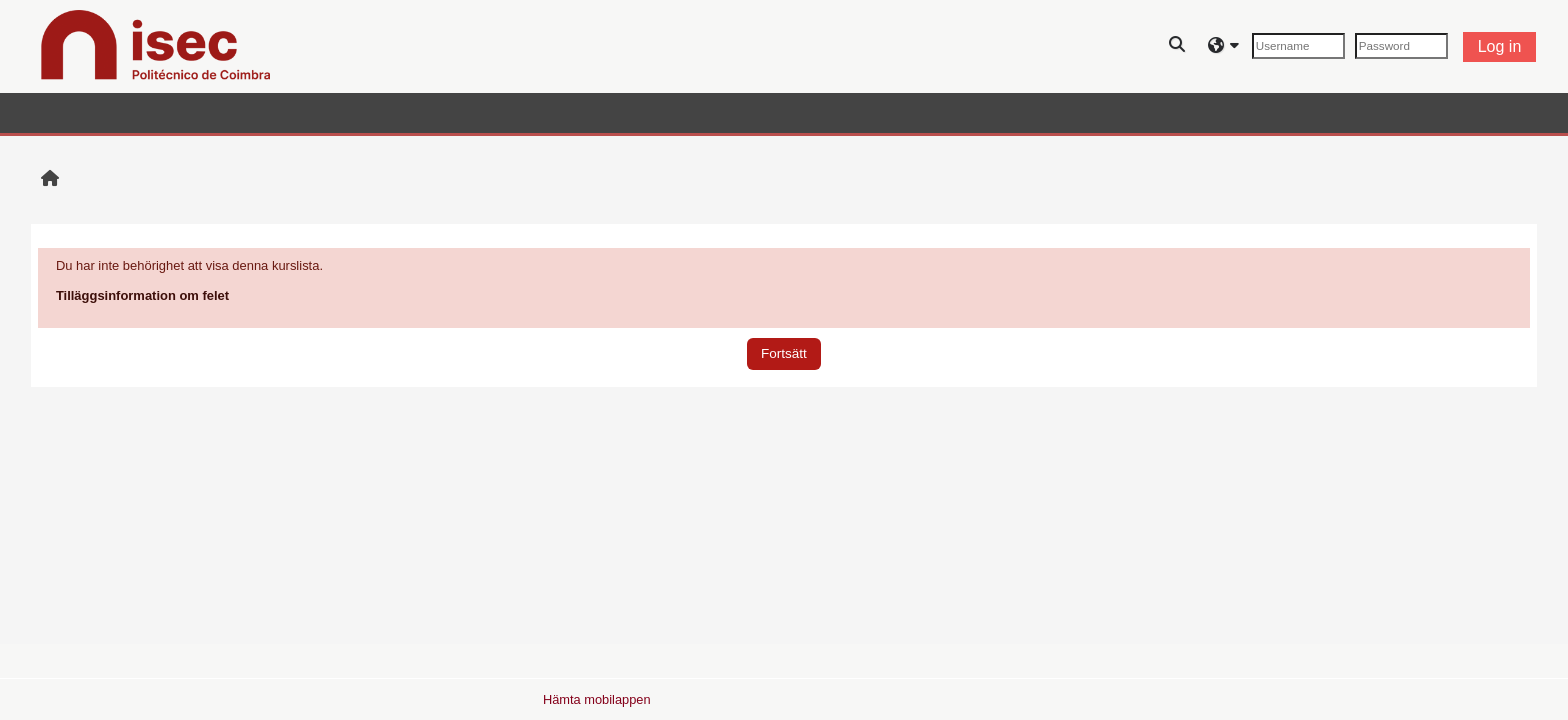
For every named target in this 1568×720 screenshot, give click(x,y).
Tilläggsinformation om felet (142, 295)
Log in (1500, 46)
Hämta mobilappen (597, 699)
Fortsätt (784, 353)
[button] (1178, 46)
